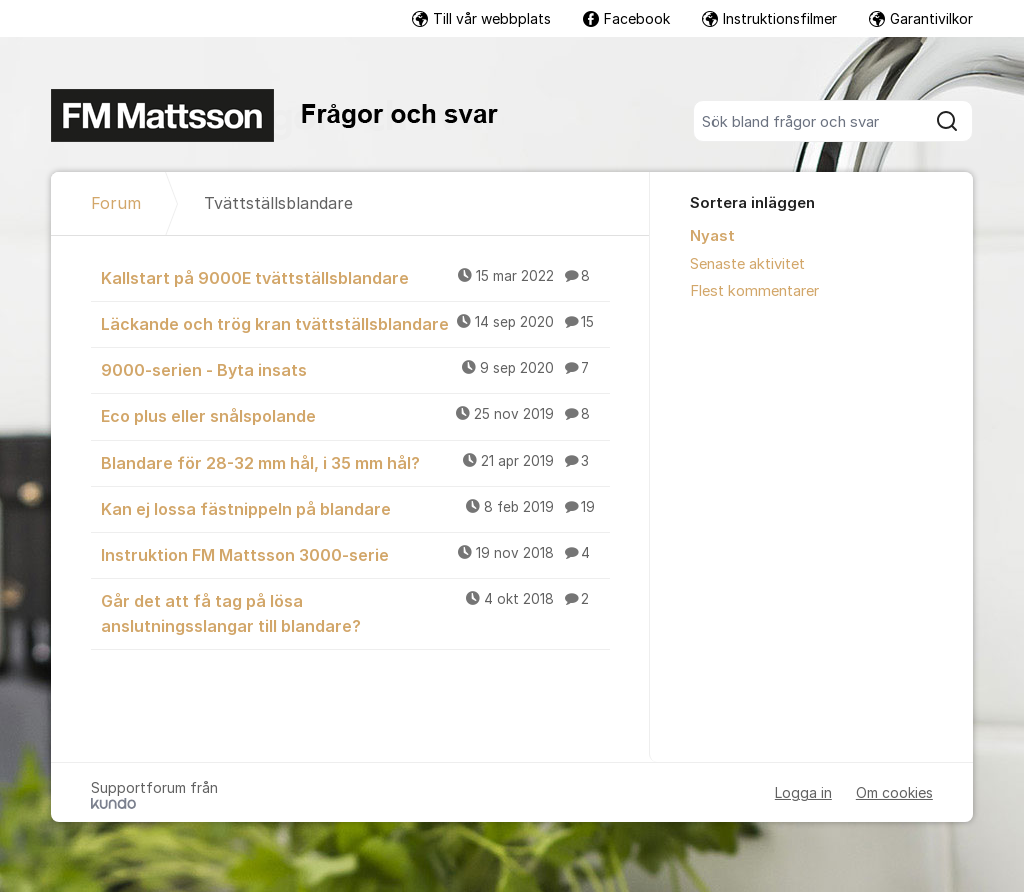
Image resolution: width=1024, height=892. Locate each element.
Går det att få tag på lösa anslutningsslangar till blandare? (355, 612)
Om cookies (894, 792)
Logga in (803, 792)
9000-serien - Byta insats (355, 369)
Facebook (626, 18)
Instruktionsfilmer (769, 18)
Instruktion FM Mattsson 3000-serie (355, 554)
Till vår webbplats (481, 18)
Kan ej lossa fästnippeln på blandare (355, 508)
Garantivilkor (921, 18)
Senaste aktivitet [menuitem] (747, 264)
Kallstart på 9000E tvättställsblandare (355, 277)
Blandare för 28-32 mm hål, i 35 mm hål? (355, 462)
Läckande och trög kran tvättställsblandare (355, 323)
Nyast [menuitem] (712, 236)
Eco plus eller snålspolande (355, 415)
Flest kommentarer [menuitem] (754, 291)
